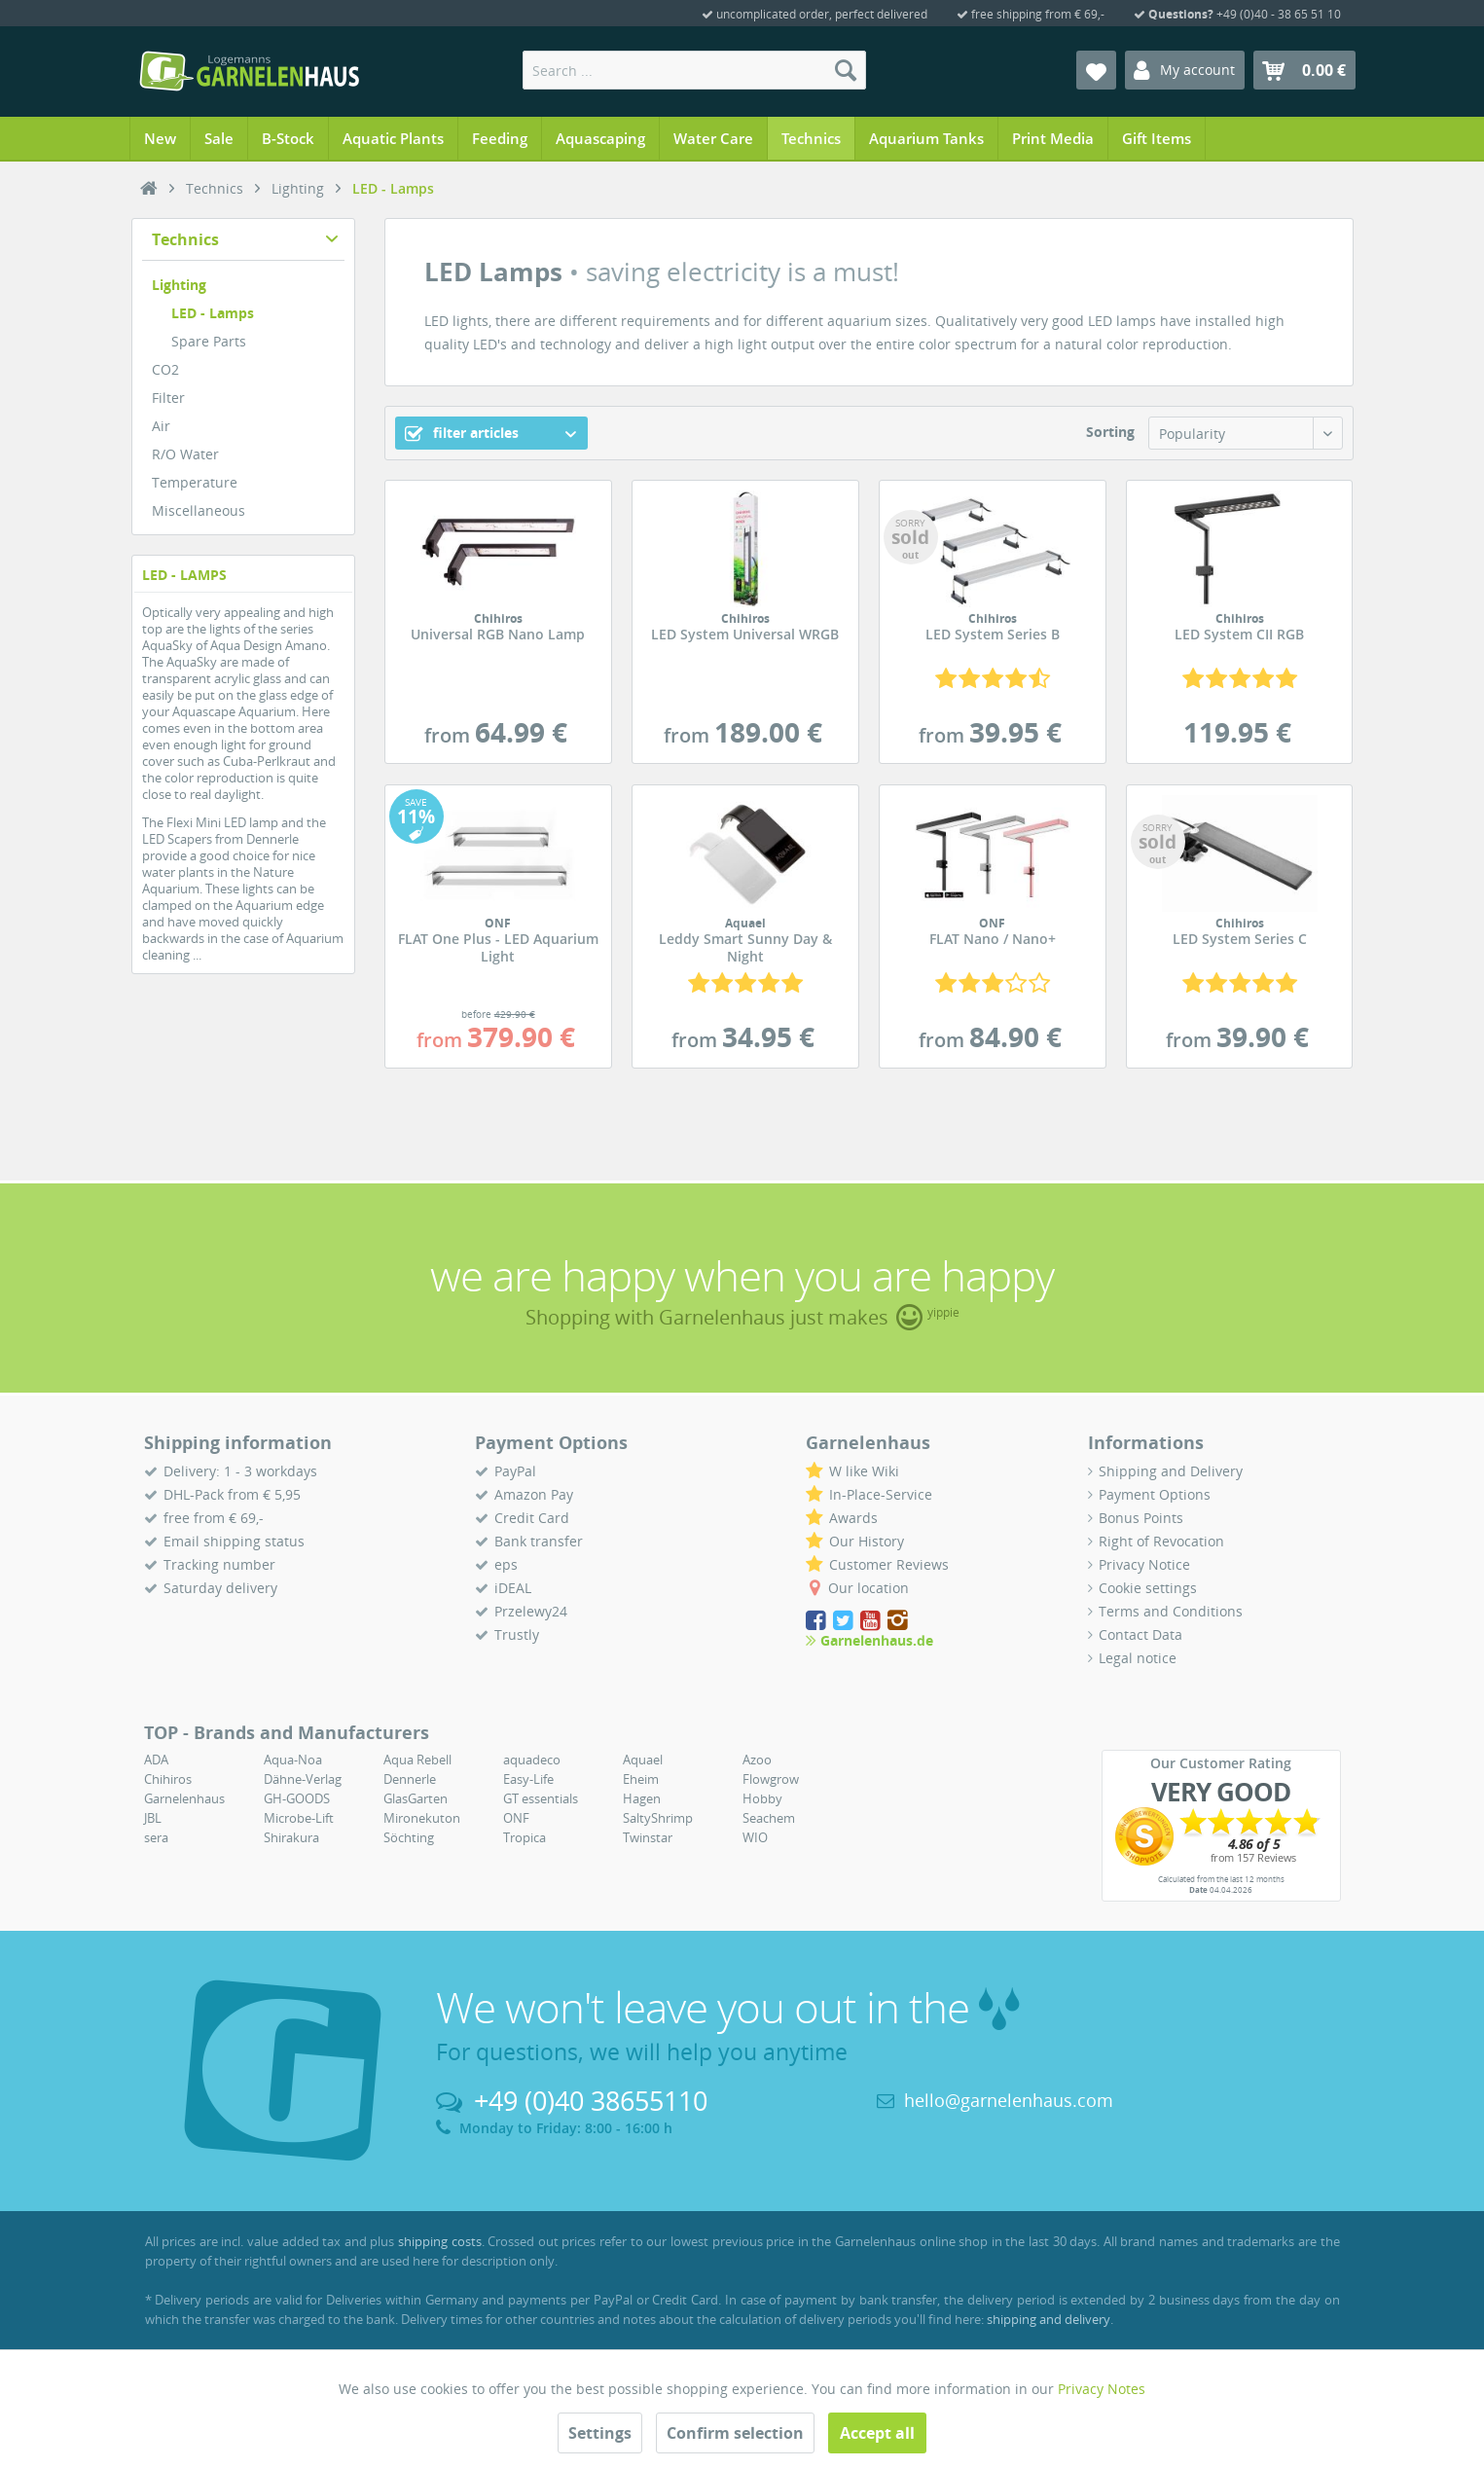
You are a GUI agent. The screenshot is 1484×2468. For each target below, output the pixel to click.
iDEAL (512, 1588)
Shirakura (291, 1837)
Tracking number (219, 1564)
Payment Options (1155, 1494)
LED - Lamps (212, 313)
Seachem (768, 1818)
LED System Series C (1240, 932)
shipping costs (440, 2241)
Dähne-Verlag (303, 1779)
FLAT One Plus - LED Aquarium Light (498, 941)
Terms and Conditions (1171, 1611)
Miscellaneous (198, 510)
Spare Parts (208, 341)
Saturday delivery (220, 1588)
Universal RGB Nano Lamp (498, 627)
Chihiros (168, 1779)
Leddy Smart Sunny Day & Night (745, 941)
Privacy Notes (1101, 2388)
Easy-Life (528, 1779)
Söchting (408, 1837)
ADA (156, 1759)
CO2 (165, 369)
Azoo (757, 1759)
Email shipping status (234, 1541)
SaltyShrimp (658, 1818)
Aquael (643, 1759)
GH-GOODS (297, 1798)
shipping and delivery (1048, 2319)
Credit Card (531, 1517)
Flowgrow (770, 1779)
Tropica (524, 1837)
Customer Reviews (889, 1564)
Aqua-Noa (293, 1759)
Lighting (179, 284)
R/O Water (185, 454)
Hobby (762, 1798)
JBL (153, 1818)
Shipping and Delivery (1171, 1471)
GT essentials (540, 1798)
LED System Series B (992, 627)
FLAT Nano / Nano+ (992, 932)
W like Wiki (864, 1471)
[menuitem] (694, 70)
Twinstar (647, 1837)
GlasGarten (415, 1798)
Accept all (877, 2433)
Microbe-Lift (299, 1818)
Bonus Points (1141, 1517)
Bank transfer (538, 1541)
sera (156, 1837)
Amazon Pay (533, 1494)
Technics (185, 239)
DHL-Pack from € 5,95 (232, 1494)
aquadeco (532, 1759)
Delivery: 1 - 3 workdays (240, 1471)
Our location (868, 1588)
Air (161, 426)
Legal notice (1137, 1658)
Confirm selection (735, 2433)
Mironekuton (421, 1818)
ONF (516, 1818)
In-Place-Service (880, 1494)
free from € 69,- (213, 1517)
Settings (600, 2433)
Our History (866, 1541)
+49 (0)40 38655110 (590, 2101)
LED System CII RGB (1240, 627)
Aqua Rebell (417, 1759)
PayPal (515, 1471)
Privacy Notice (1144, 1564)
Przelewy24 (530, 1611)
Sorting (1110, 431)
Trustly (516, 1634)
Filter (168, 397)
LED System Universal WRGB (745, 627)
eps (506, 1564)
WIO (755, 1837)
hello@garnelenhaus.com (1008, 2100)
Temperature (194, 482)
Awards (853, 1517)
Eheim (641, 1779)
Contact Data (1140, 1634)
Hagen (642, 1798)
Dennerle (409, 1779)
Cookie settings (1148, 1588)
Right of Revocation (1161, 1541)
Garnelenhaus (184, 1798)
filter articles (462, 432)
